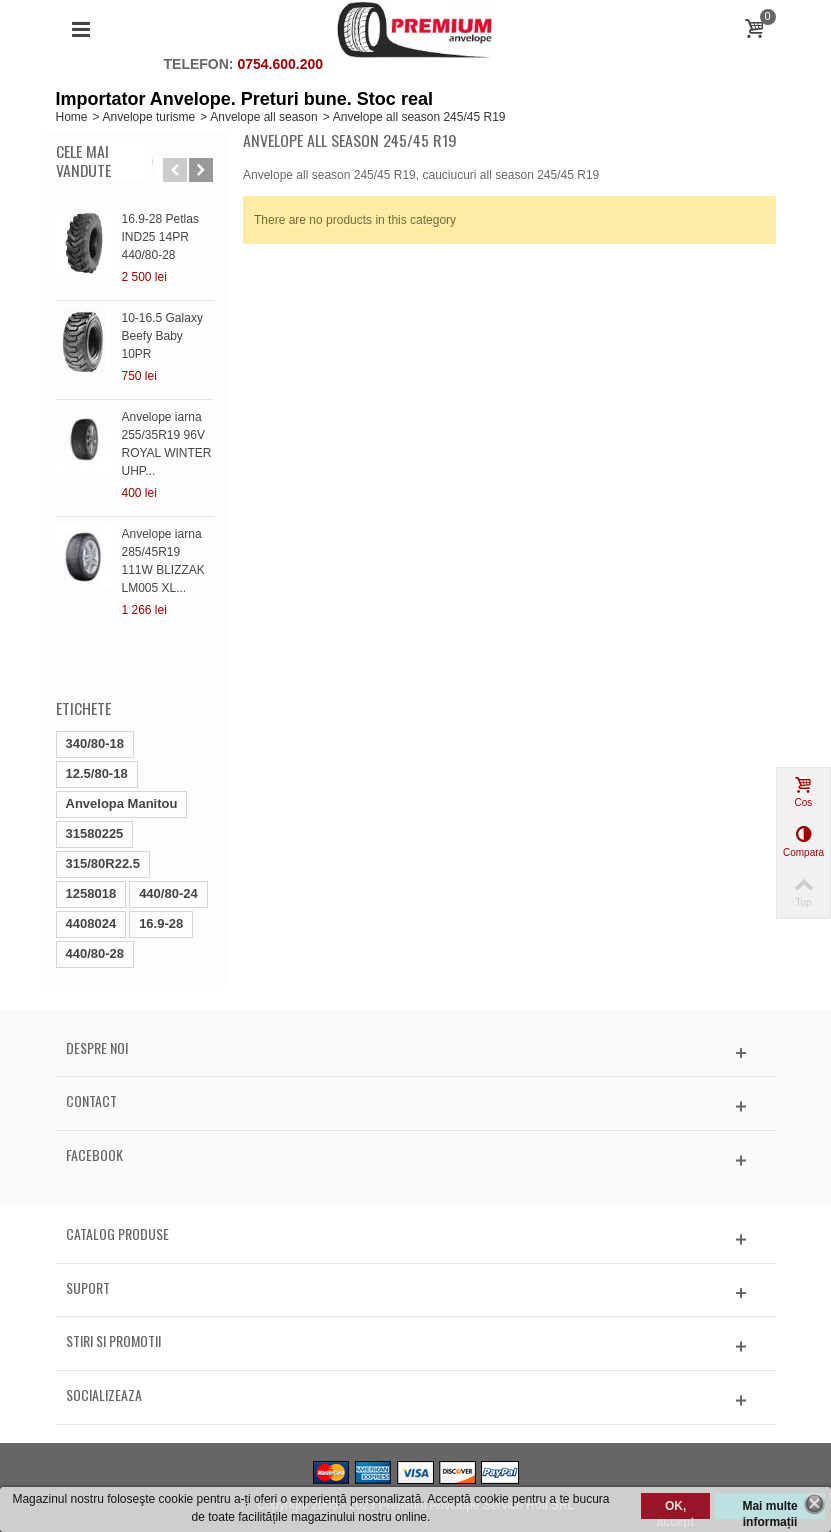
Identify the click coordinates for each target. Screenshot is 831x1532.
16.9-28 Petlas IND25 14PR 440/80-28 (160, 237)
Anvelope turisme (149, 117)
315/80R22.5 (103, 863)
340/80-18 (95, 743)
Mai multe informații (769, 1509)
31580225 (95, 833)
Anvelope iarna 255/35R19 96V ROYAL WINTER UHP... (167, 444)
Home (72, 117)
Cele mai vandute (83, 161)
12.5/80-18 (97, 773)
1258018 (91, 893)
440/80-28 (95, 953)
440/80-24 (168, 893)
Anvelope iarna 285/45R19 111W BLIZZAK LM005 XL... (163, 561)
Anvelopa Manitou (122, 803)
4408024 (91, 923)
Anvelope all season (263, 117)
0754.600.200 (280, 64)
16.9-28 (161, 923)
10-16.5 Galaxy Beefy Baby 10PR (162, 336)
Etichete (83, 708)
